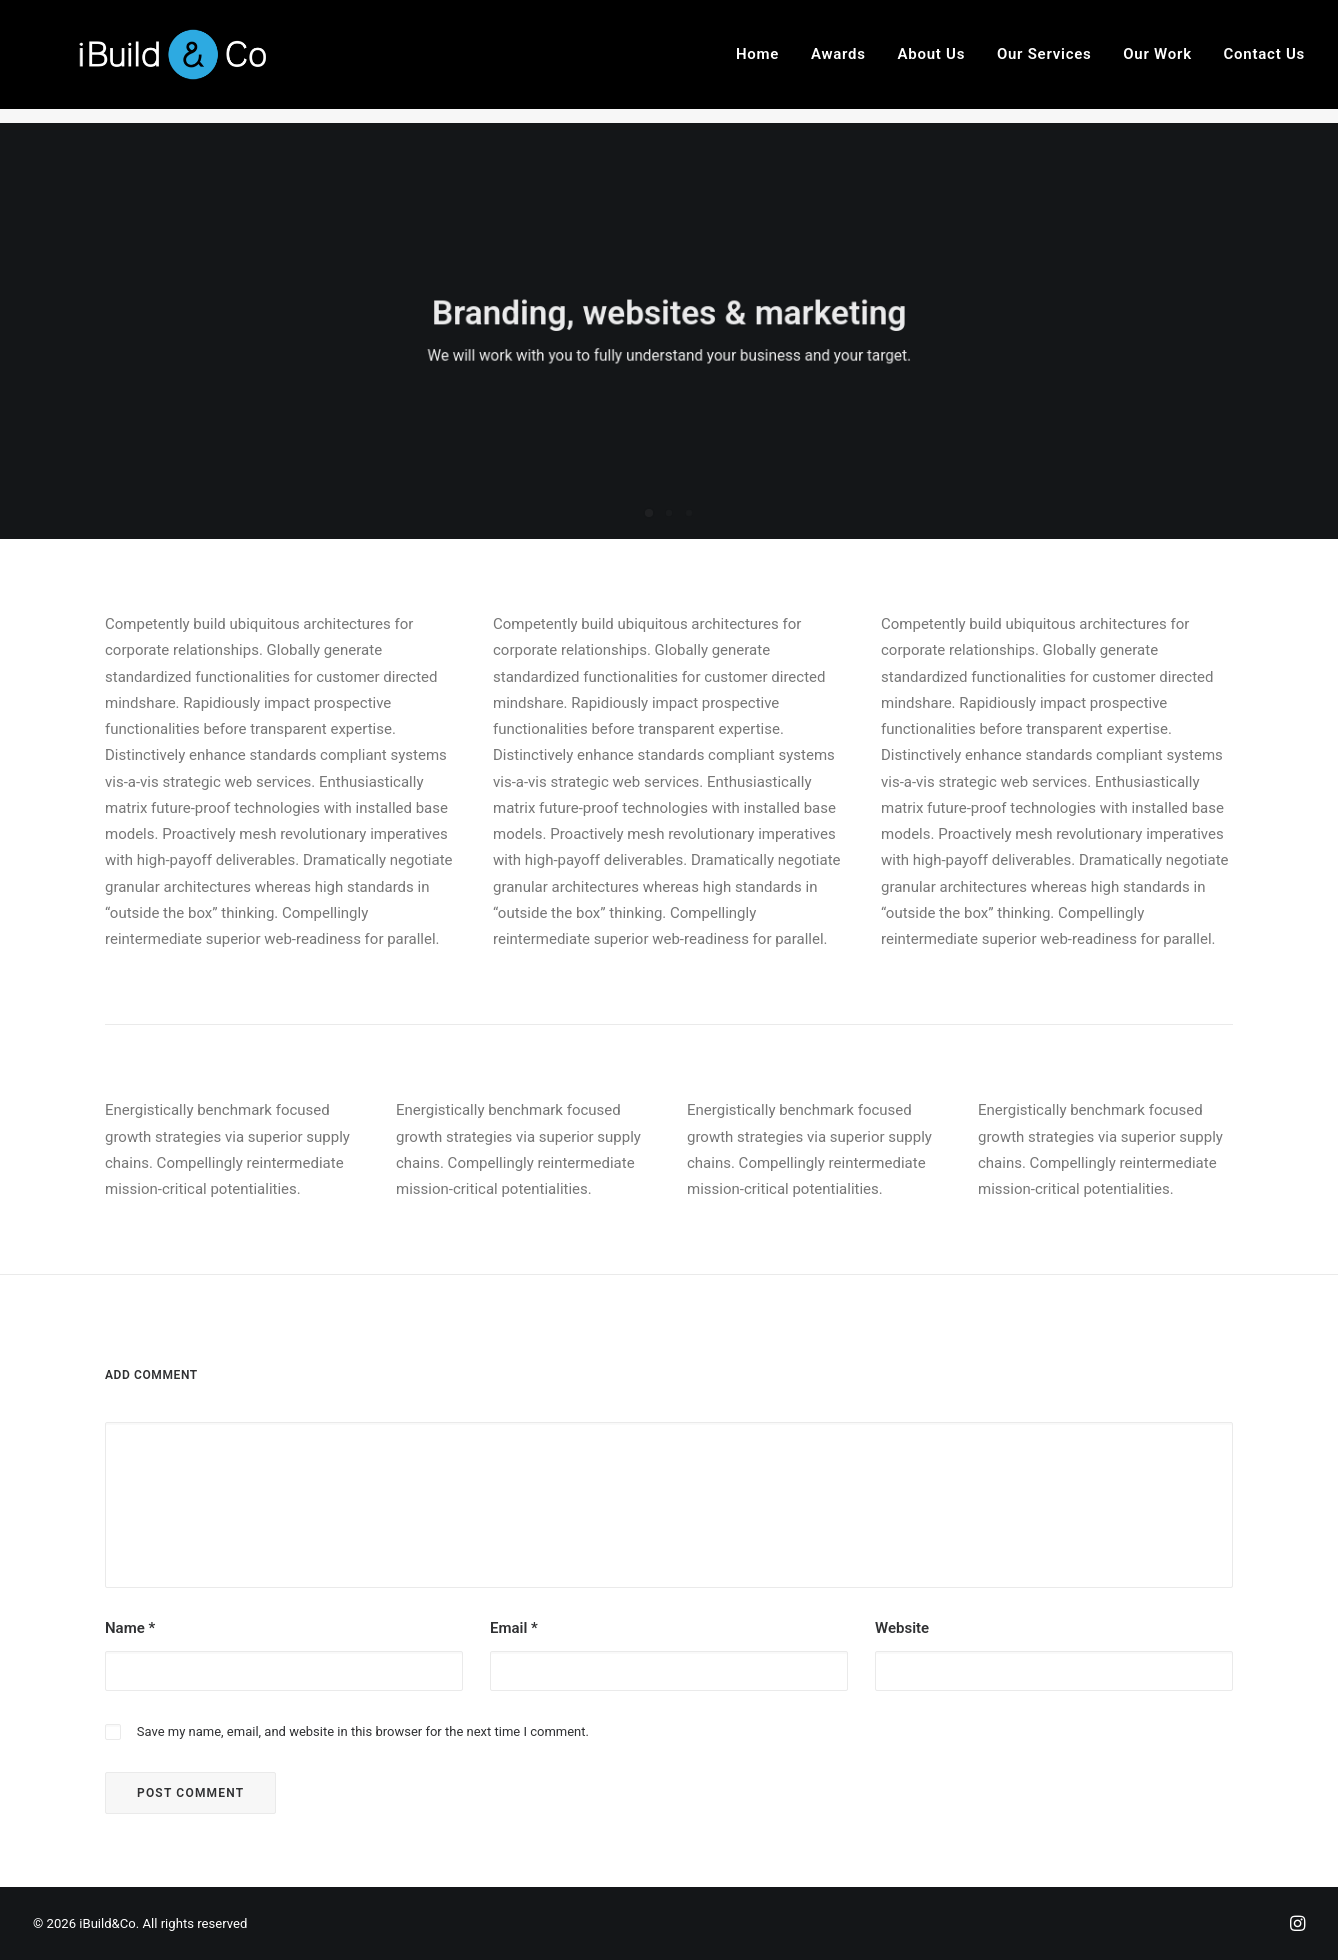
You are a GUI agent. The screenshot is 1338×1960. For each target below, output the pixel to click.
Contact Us (1264, 62)
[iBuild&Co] (165, 62)
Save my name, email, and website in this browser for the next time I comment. (363, 1731)
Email (514, 1628)
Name (130, 1628)
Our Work (1157, 62)
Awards (838, 62)
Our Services (1044, 62)
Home (757, 62)
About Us (932, 62)
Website (902, 1628)
